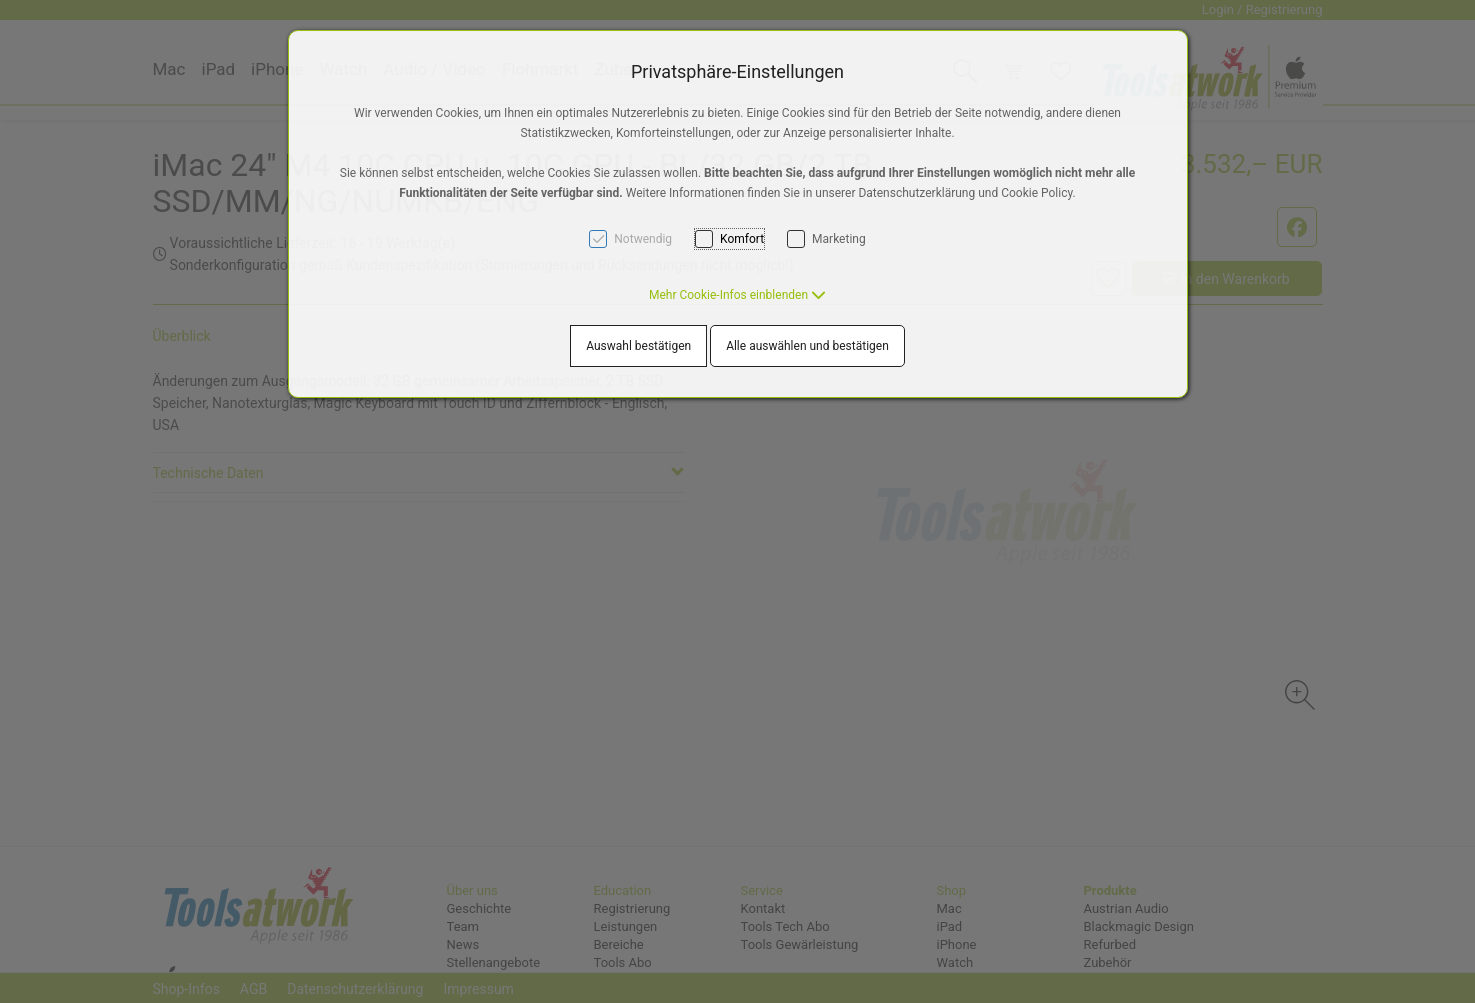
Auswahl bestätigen (638, 346)
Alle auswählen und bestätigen (807, 346)
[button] (737, 295)
